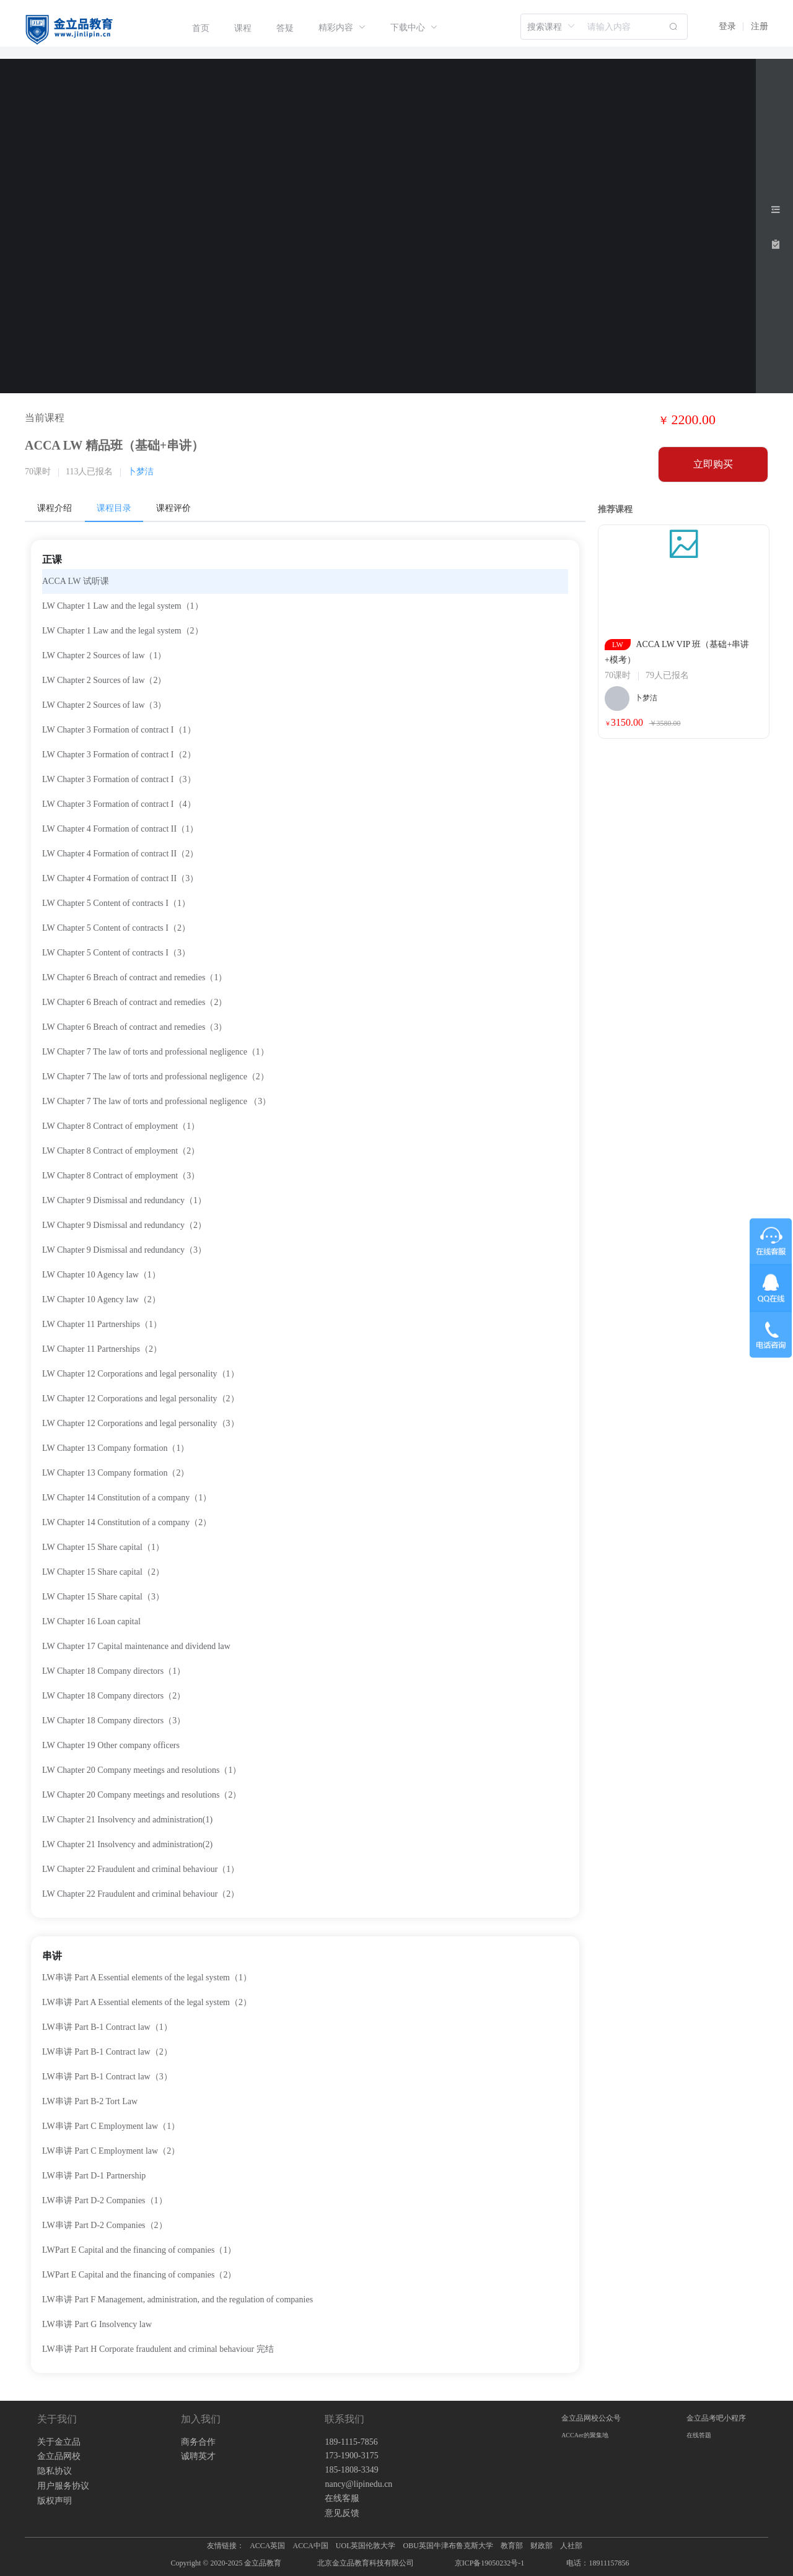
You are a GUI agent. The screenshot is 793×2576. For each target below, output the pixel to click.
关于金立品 (59, 2442)
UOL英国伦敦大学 (366, 2545)
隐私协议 (54, 2471)
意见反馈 (342, 2513)
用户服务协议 (63, 2486)
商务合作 (198, 2442)
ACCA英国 (267, 2545)
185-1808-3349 (351, 2469)
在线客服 (342, 2498)
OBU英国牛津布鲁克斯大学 (448, 2545)
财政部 (541, 2545)
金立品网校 (59, 2456)
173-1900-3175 (351, 2455)
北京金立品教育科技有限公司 (365, 2563)
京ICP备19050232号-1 (490, 2563)
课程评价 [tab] (173, 508)
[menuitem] (201, 27)
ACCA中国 (310, 2545)
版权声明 (54, 2500)
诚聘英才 (198, 2456)
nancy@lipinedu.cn (358, 2484)
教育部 (512, 2545)
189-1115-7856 (351, 2442)
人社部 (571, 2545)
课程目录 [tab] (114, 508)
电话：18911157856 (597, 2563)
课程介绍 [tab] (54, 508)
